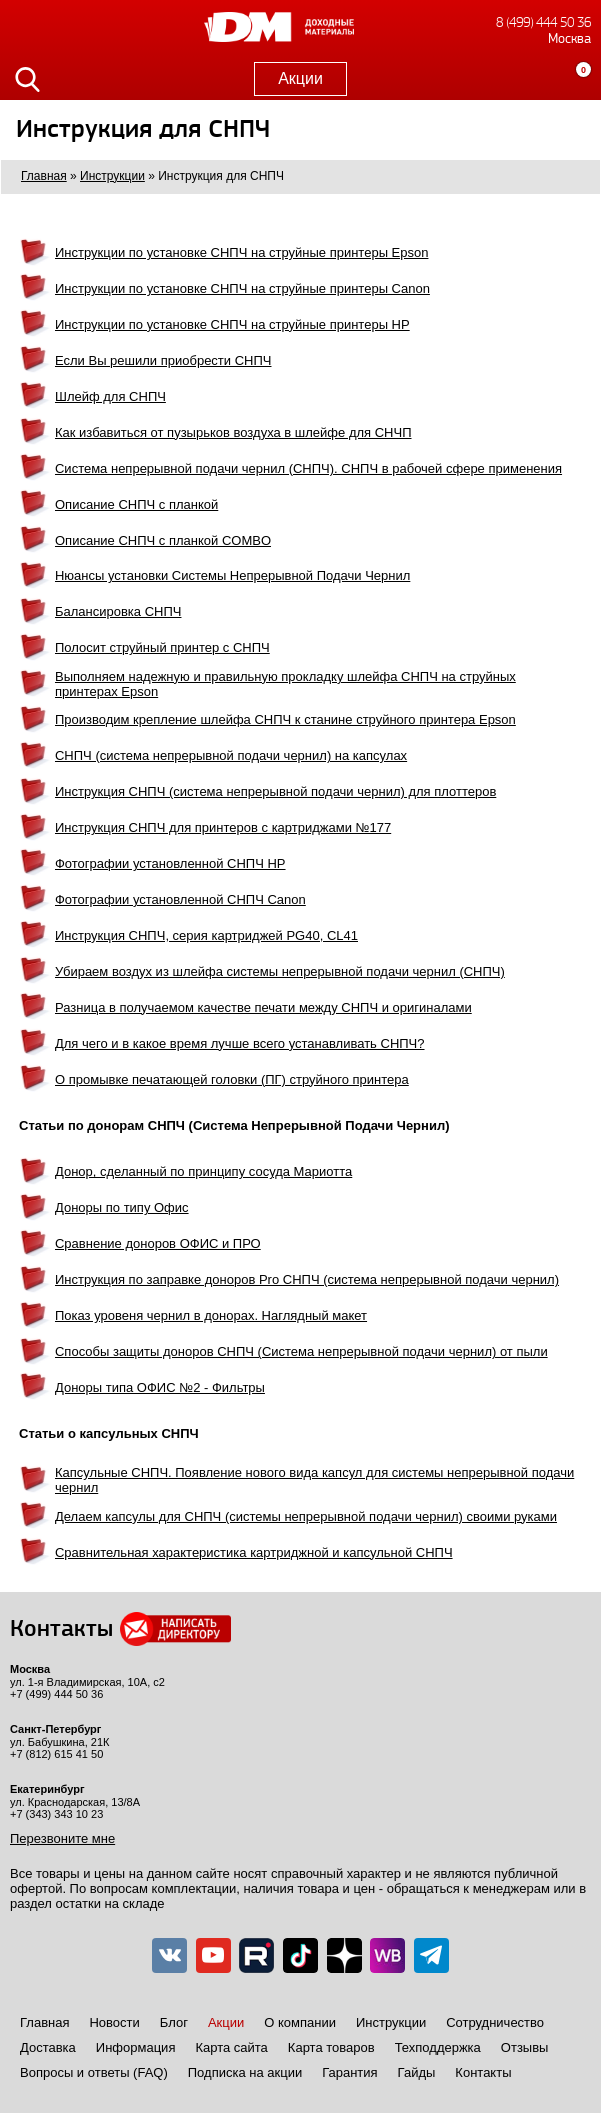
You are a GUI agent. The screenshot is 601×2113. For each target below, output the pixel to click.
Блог (174, 2022)
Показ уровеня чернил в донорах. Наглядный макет (211, 1315)
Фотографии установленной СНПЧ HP (170, 863)
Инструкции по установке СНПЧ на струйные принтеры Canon (242, 288)
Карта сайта (231, 2047)
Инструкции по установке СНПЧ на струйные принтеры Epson (241, 252)
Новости (114, 2022)
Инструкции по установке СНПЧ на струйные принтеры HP (232, 324)
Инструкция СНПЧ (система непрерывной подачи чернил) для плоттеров (275, 791)
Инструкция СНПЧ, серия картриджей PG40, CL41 (206, 935)
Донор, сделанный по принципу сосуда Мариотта (203, 1171)
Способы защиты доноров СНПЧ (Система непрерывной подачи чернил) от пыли (301, 1351)
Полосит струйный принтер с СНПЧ (162, 647)
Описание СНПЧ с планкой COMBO (163, 540)
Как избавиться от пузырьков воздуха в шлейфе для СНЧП (233, 432)
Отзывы (525, 2047)
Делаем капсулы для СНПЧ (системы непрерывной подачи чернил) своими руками (306, 1516)
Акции (300, 78)
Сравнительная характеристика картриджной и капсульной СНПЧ (254, 1552)
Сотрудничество (495, 2022)
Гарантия (349, 2072)
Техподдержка (438, 2047)
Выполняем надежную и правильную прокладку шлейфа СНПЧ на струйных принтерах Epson (285, 684)
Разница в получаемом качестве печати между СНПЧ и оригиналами (263, 1007)
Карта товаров (331, 2047)
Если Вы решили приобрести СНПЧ (163, 360)
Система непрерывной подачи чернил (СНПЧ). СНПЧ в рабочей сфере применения (308, 468)
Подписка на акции (245, 2072)
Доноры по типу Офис (122, 1207)
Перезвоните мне (62, 1838)
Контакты (483, 2072)
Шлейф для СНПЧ (110, 396)
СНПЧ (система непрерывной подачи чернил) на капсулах (231, 755)
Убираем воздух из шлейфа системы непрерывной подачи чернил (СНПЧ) (280, 971)
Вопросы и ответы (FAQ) (94, 2072)
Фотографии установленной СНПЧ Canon (180, 899)
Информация (136, 2047)
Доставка (48, 2047)
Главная (44, 2022)
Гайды (417, 2072)
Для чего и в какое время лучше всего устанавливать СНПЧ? (240, 1043)
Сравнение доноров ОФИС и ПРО (158, 1243)
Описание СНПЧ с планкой (136, 504)
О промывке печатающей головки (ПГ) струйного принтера (232, 1079)
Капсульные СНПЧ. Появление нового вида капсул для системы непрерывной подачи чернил (314, 1480)
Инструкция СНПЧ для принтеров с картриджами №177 (223, 827)
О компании (300, 2022)
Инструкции (391, 2022)
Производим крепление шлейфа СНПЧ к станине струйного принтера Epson (285, 719)
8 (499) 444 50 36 (543, 22)
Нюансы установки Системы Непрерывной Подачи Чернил (232, 575)
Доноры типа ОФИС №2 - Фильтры (160, 1387)
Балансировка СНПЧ (118, 611)
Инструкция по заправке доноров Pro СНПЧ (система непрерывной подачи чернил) (307, 1279)
